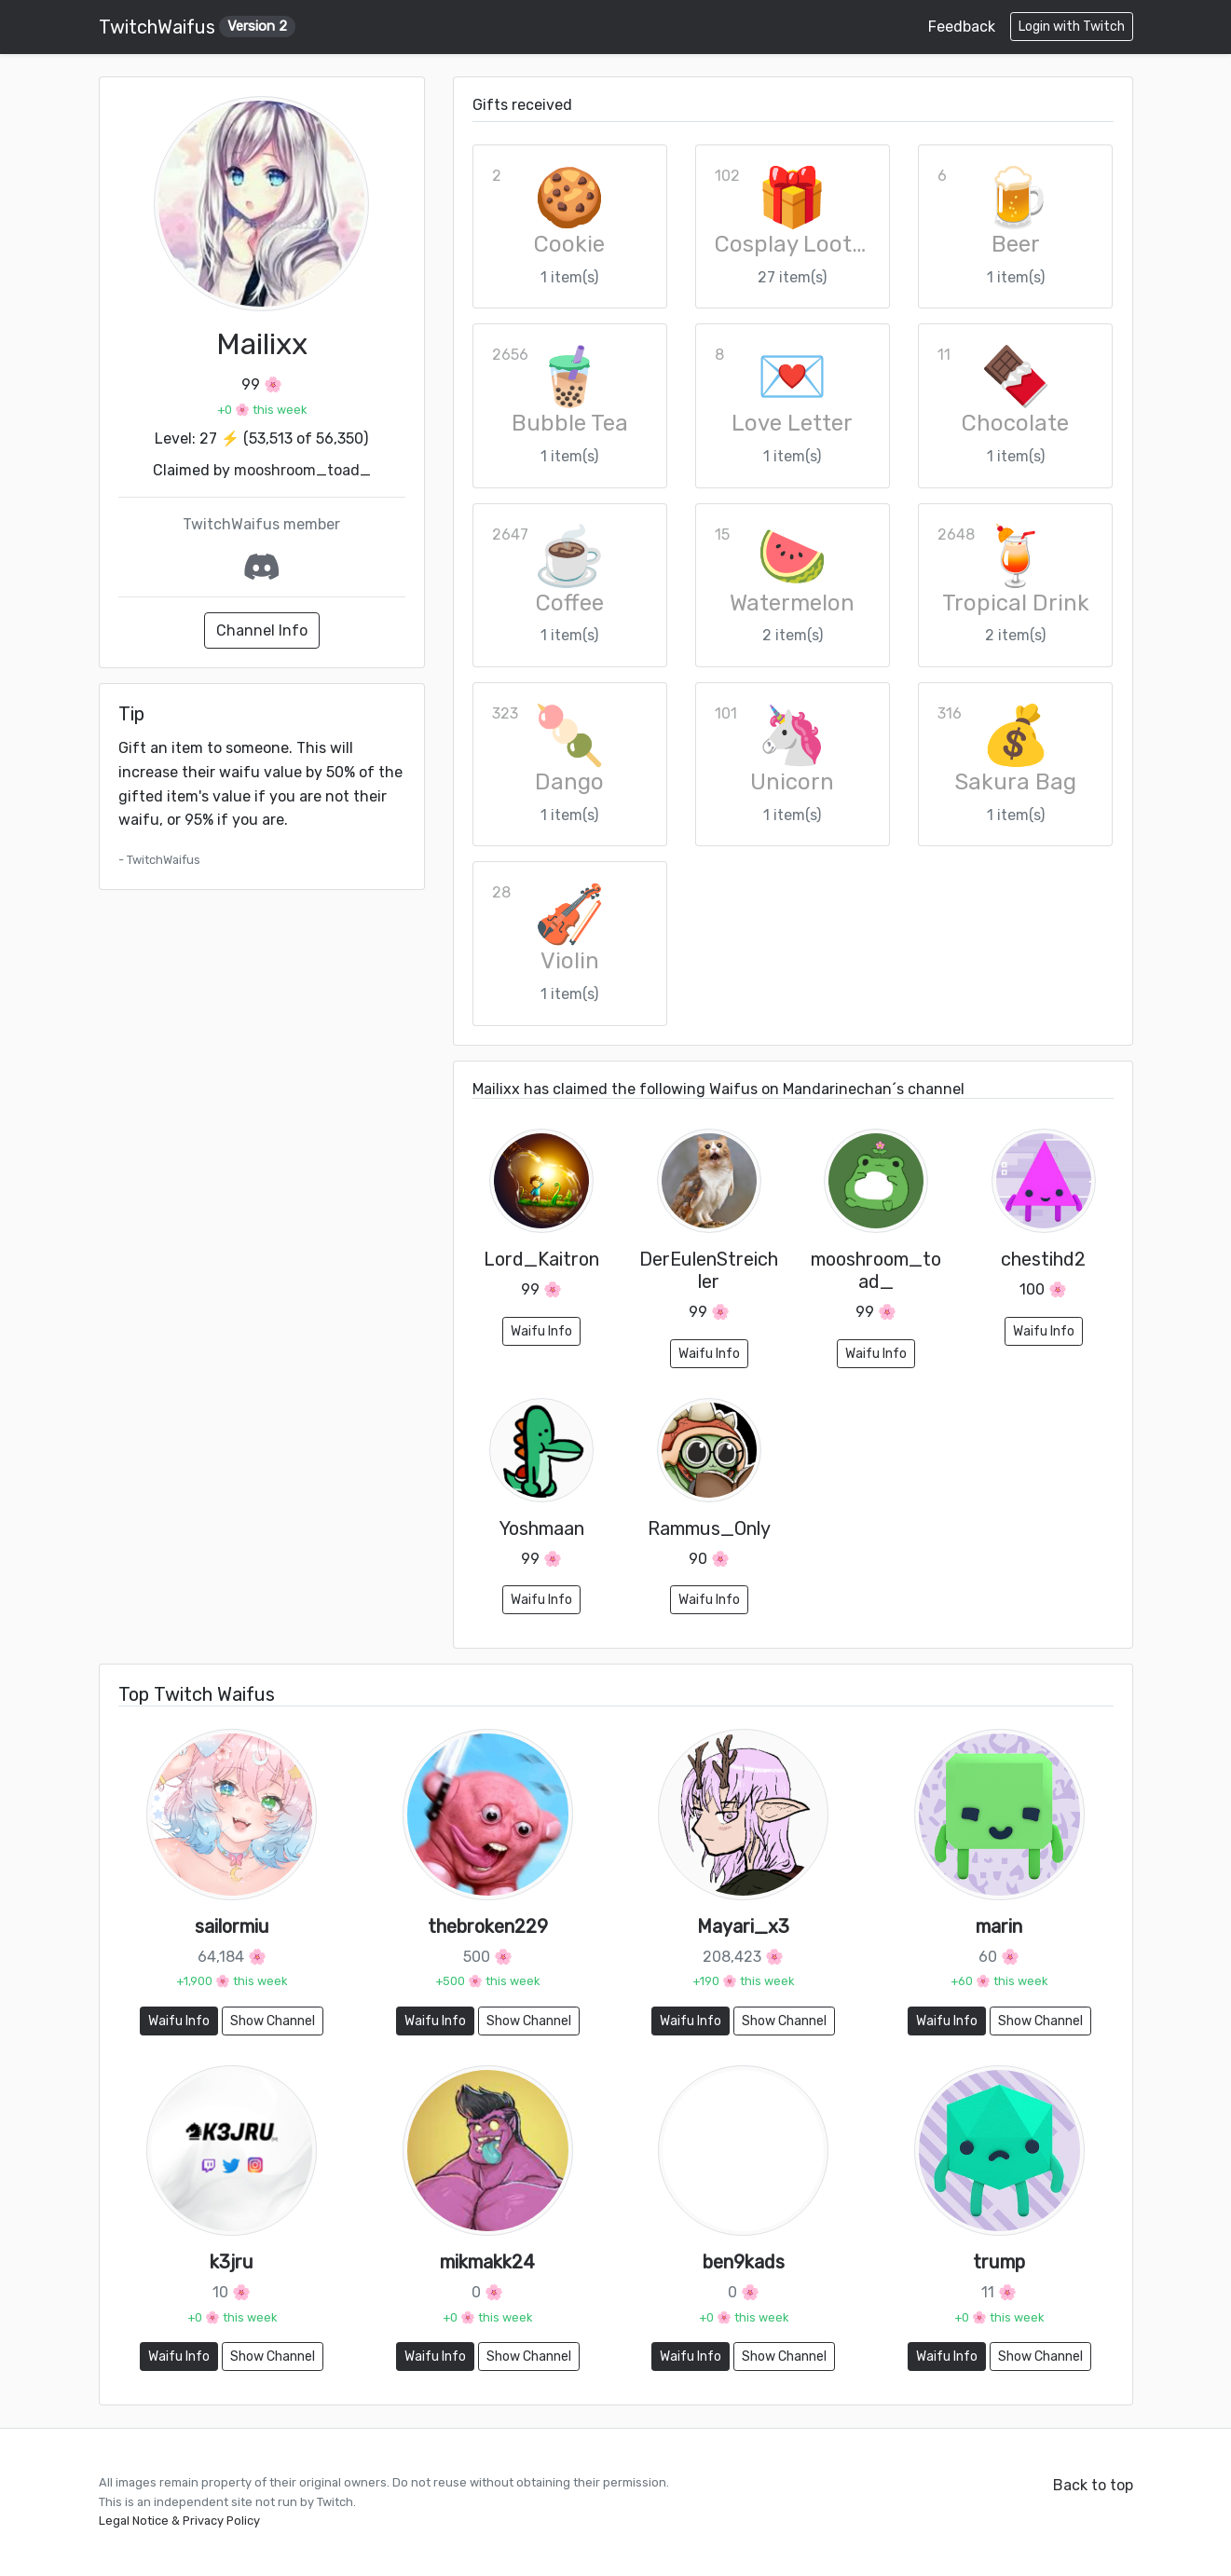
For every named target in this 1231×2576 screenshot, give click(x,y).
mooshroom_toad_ (302, 470)
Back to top (1093, 2485)
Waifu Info (541, 1331)
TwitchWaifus (197, 27)
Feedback (961, 26)
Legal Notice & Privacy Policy (179, 2521)
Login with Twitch (1072, 26)
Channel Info (262, 630)
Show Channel (272, 2021)
